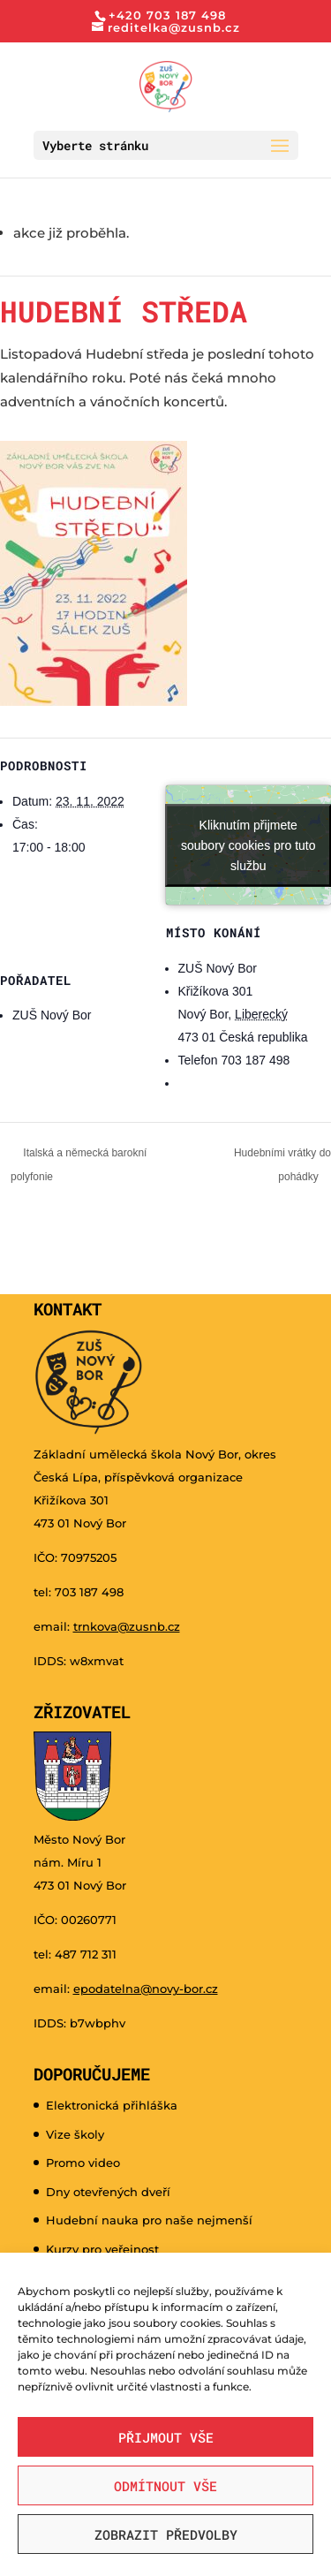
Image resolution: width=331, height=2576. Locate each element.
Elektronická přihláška (111, 2105)
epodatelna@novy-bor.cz (145, 1988)
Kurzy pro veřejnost (102, 2249)
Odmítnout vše (165, 2486)
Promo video (83, 2163)
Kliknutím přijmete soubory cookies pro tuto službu (248, 844)
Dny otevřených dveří (108, 2192)
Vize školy (75, 2134)
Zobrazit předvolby (165, 2534)
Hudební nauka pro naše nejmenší (149, 2220)
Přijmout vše (166, 2437)
